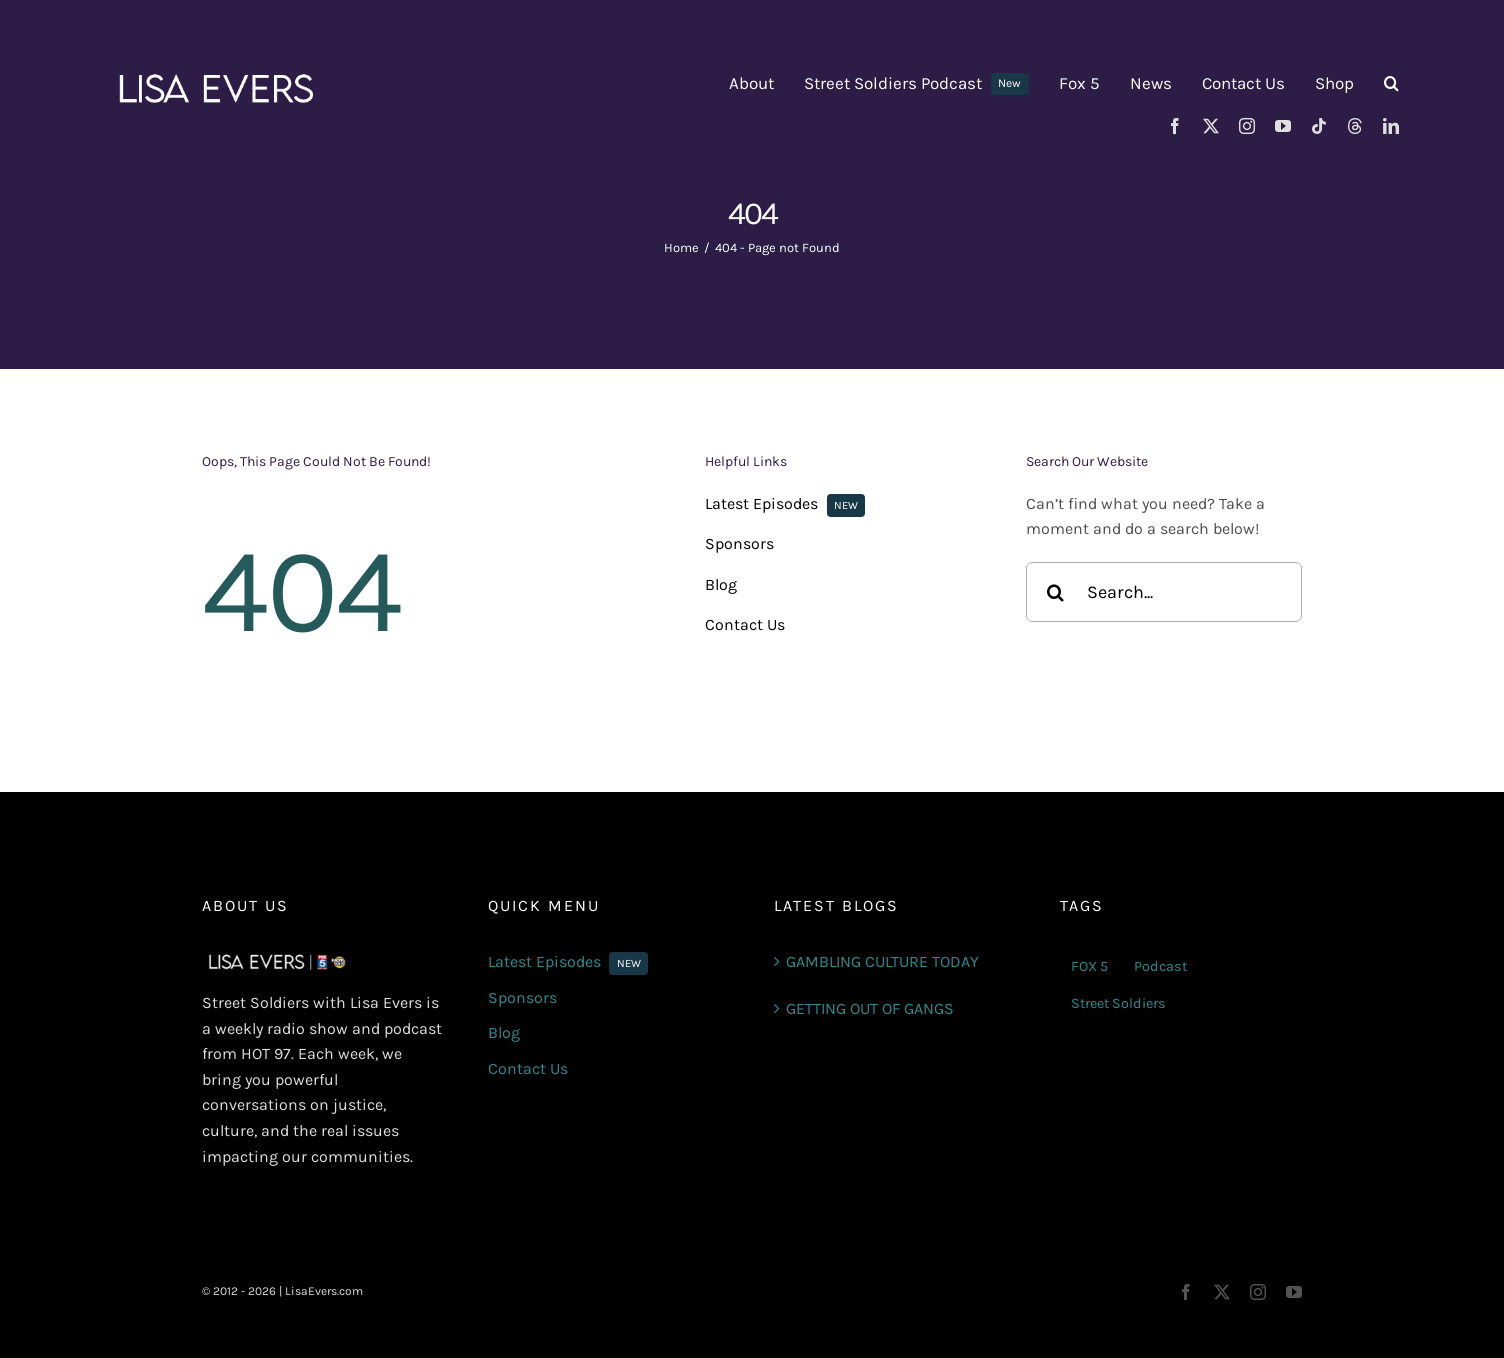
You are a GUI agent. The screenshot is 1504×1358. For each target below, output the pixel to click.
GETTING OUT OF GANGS (870, 1008)
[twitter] (1211, 126)
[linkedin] (1391, 126)
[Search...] (1164, 592)
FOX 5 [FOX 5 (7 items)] (1089, 966)
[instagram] (1247, 126)
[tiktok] (1319, 126)
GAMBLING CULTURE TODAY (882, 961)
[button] (1391, 84)
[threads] (1355, 126)
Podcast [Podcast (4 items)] (1160, 966)
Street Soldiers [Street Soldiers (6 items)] (1118, 1003)
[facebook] (1175, 126)
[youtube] (1283, 126)
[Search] (1056, 592)
